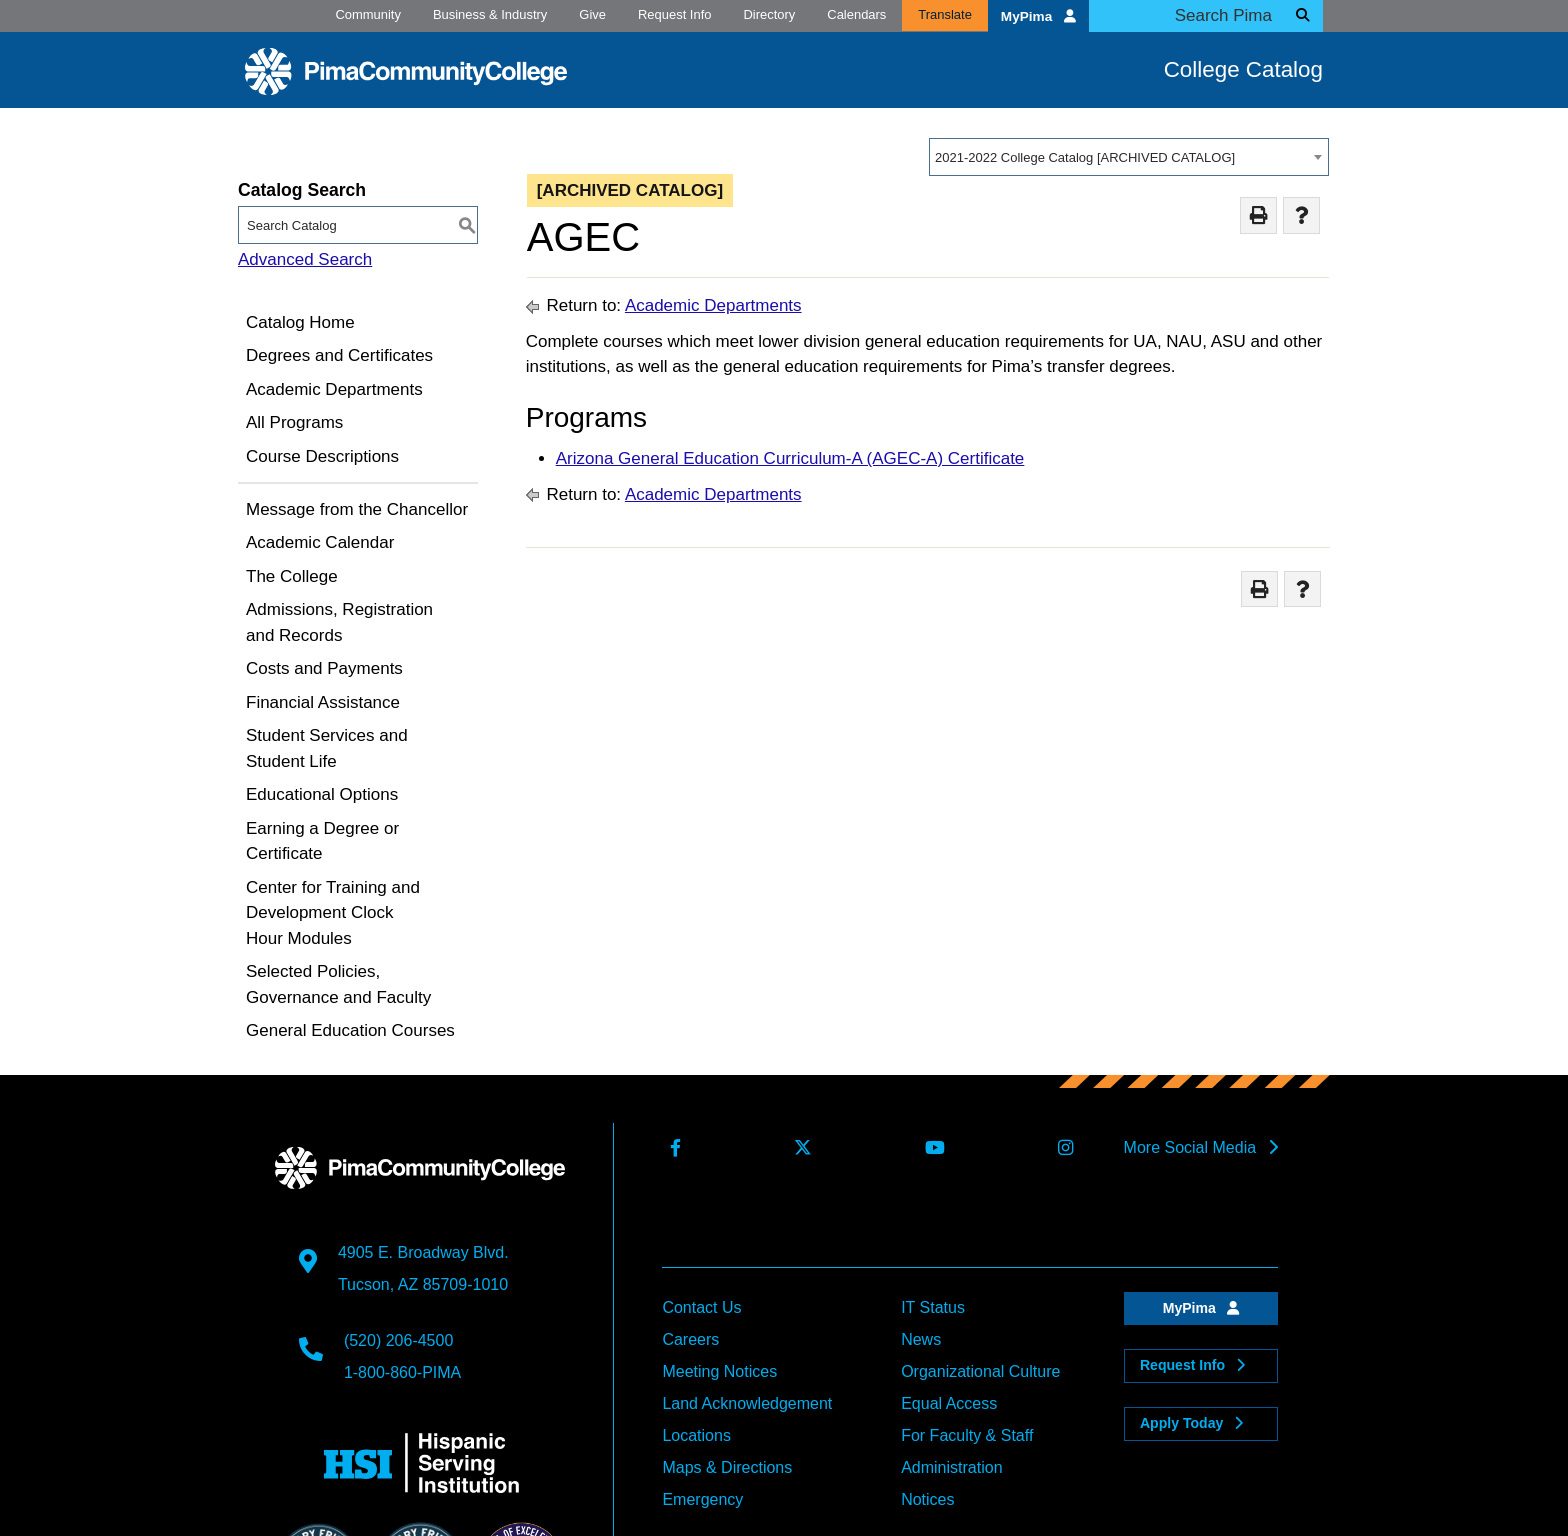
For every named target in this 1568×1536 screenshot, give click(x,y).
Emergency (702, 1499)
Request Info (674, 14)
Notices (927, 1499)
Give (592, 14)
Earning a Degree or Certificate (322, 841)
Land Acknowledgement (747, 1403)
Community (368, 14)
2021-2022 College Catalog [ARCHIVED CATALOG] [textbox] (1085, 157)
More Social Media (1201, 1147)
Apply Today (1192, 1423)
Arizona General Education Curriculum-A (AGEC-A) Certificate (790, 458)
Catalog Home (300, 322)
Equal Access (949, 1403)
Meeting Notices (719, 1371)
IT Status (933, 1307)
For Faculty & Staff (967, 1435)
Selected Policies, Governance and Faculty (338, 984)
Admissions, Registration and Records (339, 622)
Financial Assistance (323, 702)
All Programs (294, 422)
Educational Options (322, 794)
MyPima (1038, 16)
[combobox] (1129, 157)
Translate (945, 14)
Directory (769, 14)
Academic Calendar (320, 542)
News (921, 1339)
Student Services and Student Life (327, 748)
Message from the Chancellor (357, 509)
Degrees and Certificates (339, 355)
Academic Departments (334, 389)
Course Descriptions (322, 456)
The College (292, 576)
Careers (690, 1339)
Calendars (856, 14)
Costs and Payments (324, 668)
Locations (696, 1435)
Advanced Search (305, 259)
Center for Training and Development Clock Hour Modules (333, 913)
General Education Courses (350, 1030)
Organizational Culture (980, 1371)
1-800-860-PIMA (402, 1372)
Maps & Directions (727, 1467)
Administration (951, 1467)
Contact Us (701, 1307)
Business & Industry (490, 14)
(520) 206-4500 (398, 1340)
